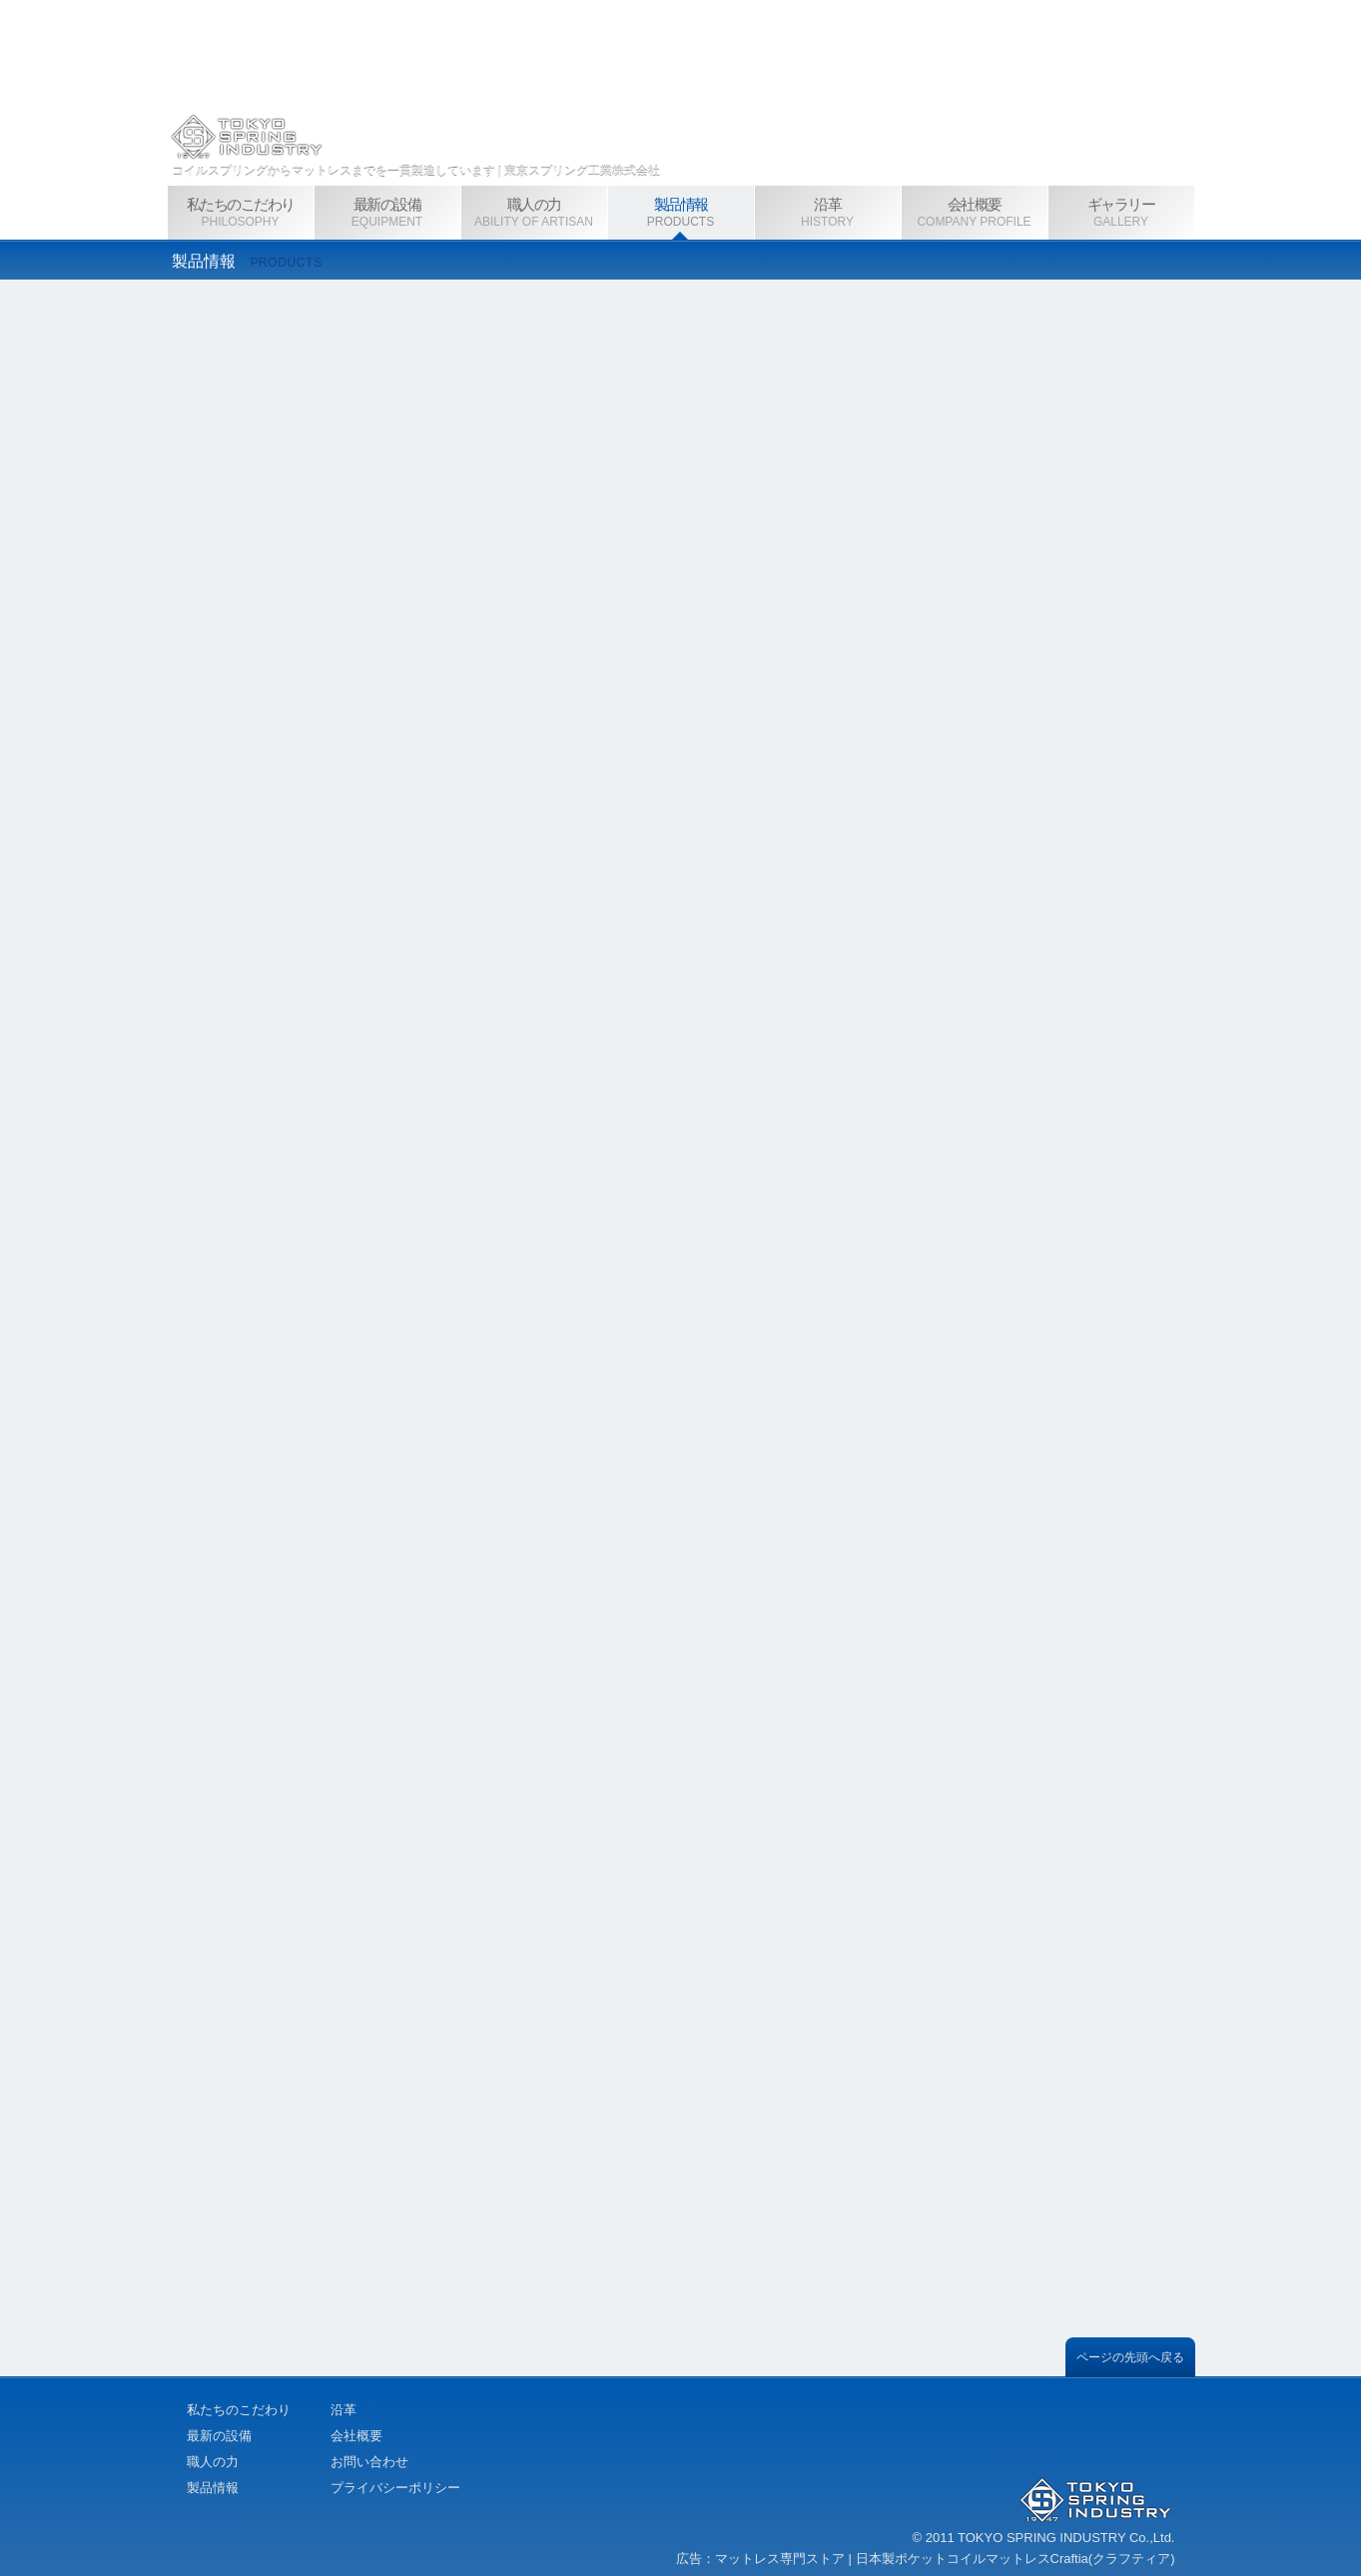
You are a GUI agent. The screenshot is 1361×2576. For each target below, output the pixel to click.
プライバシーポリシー (395, 2487)
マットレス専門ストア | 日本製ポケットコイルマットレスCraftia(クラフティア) (945, 2558)
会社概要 (356, 2435)
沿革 (343, 2409)
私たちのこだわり (239, 2409)
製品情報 (213, 2487)
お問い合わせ (369, 2461)
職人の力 (213, 2461)
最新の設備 (219, 2435)
